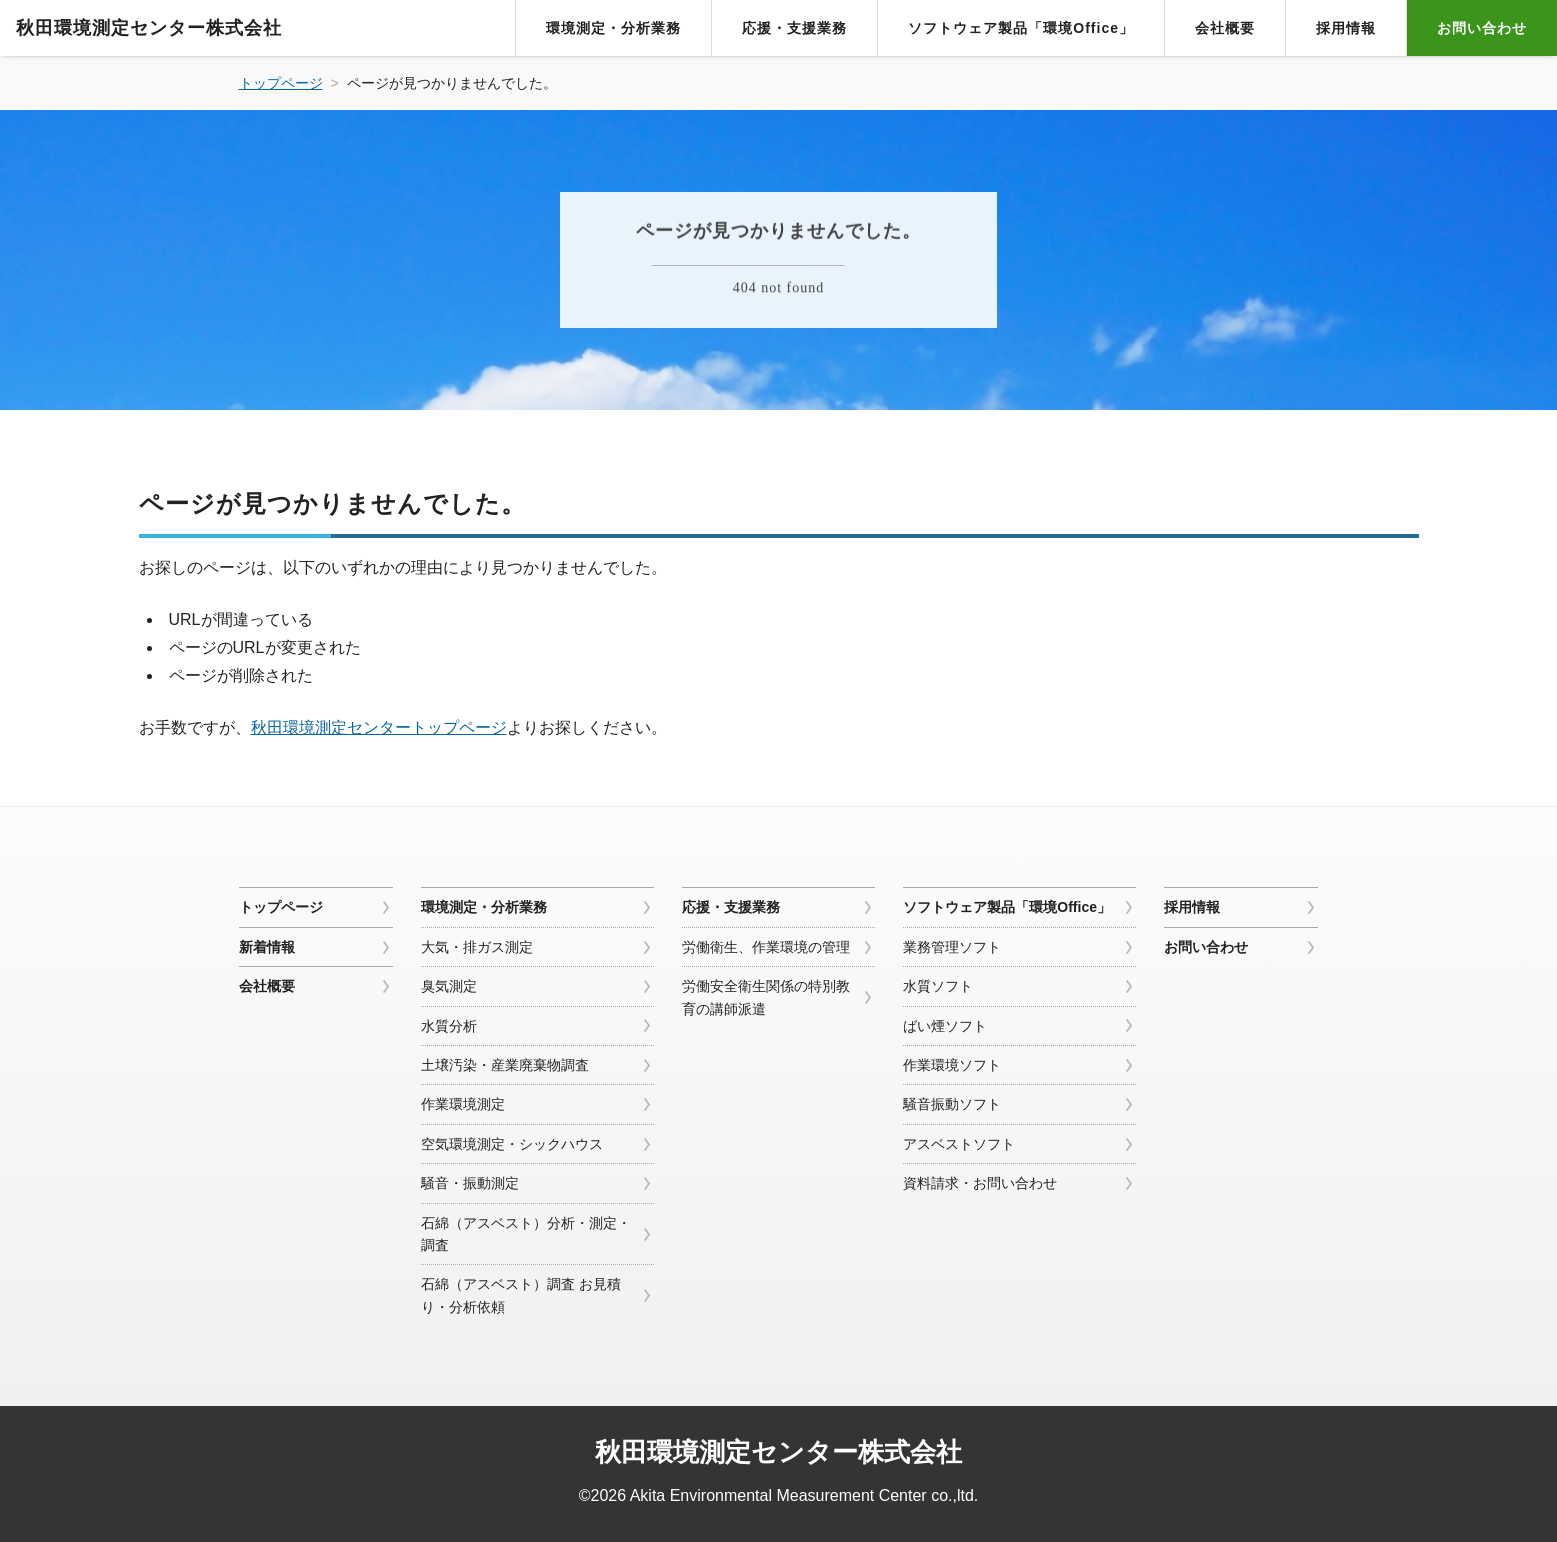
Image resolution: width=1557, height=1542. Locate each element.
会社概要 (1225, 28)
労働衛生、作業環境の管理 (766, 947)
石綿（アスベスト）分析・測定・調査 (526, 1234)
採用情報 (1346, 28)
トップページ (281, 907)
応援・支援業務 (794, 28)
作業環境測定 (463, 1104)
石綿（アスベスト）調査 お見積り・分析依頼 (521, 1295)
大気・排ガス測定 (477, 947)
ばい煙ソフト (945, 1026)
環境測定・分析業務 (613, 28)
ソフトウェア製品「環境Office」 (1021, 28)
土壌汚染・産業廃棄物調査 (505, 1065)
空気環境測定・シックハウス (512, 1144)
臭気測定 (449, 986)
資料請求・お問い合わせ (980, 1183)
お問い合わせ (1482, 28)
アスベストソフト (959, 1144)
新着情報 (267, 947)
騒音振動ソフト (952, 1104)
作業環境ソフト (952, 1065)
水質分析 (449, 1026)
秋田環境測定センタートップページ (379, 727)
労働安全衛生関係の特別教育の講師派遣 (766, 997)
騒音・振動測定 (470, 1183)
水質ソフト (938, 986)
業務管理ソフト (952, 947)
